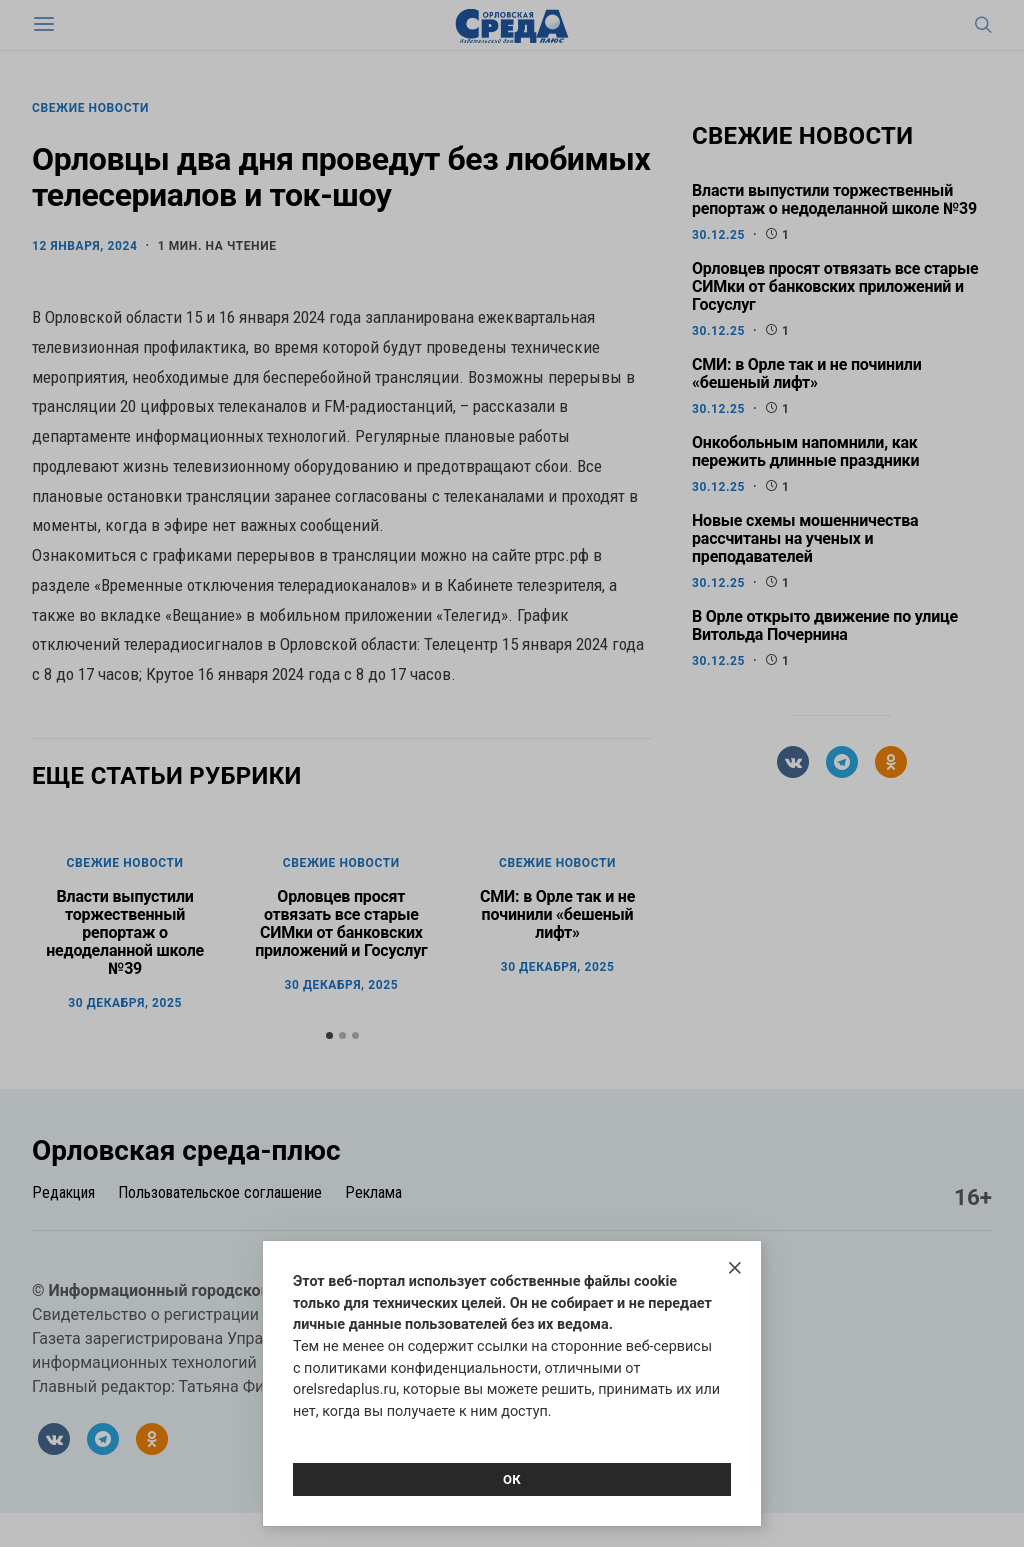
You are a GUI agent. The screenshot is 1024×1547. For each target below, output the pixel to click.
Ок (512, 1479)
